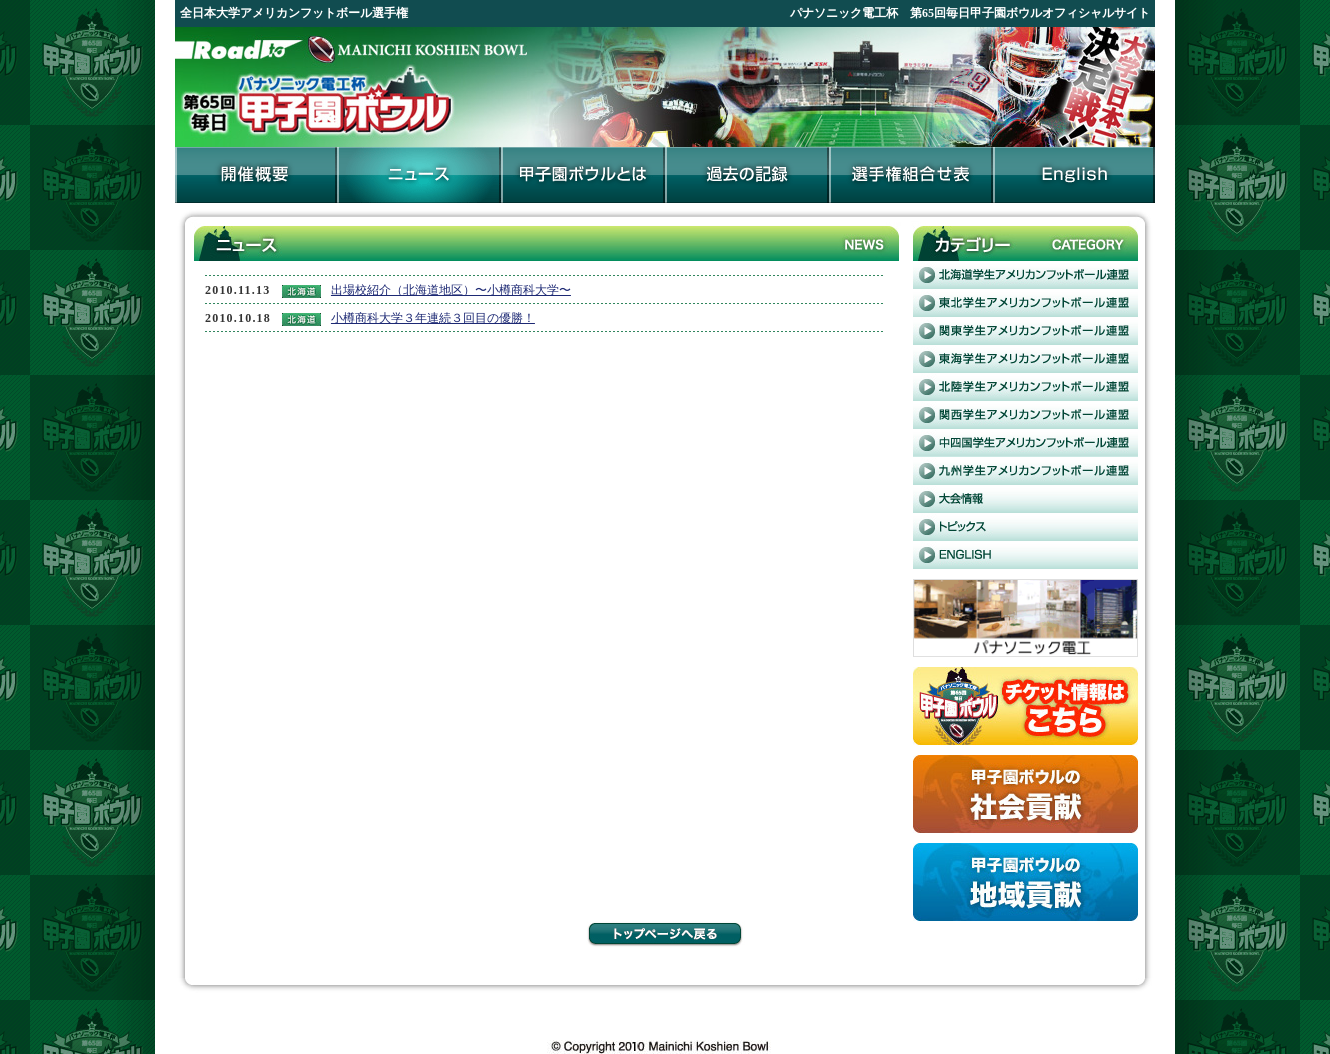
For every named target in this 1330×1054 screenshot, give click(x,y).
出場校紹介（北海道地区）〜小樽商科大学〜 (451, 290)
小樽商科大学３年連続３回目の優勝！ (433, 318)
